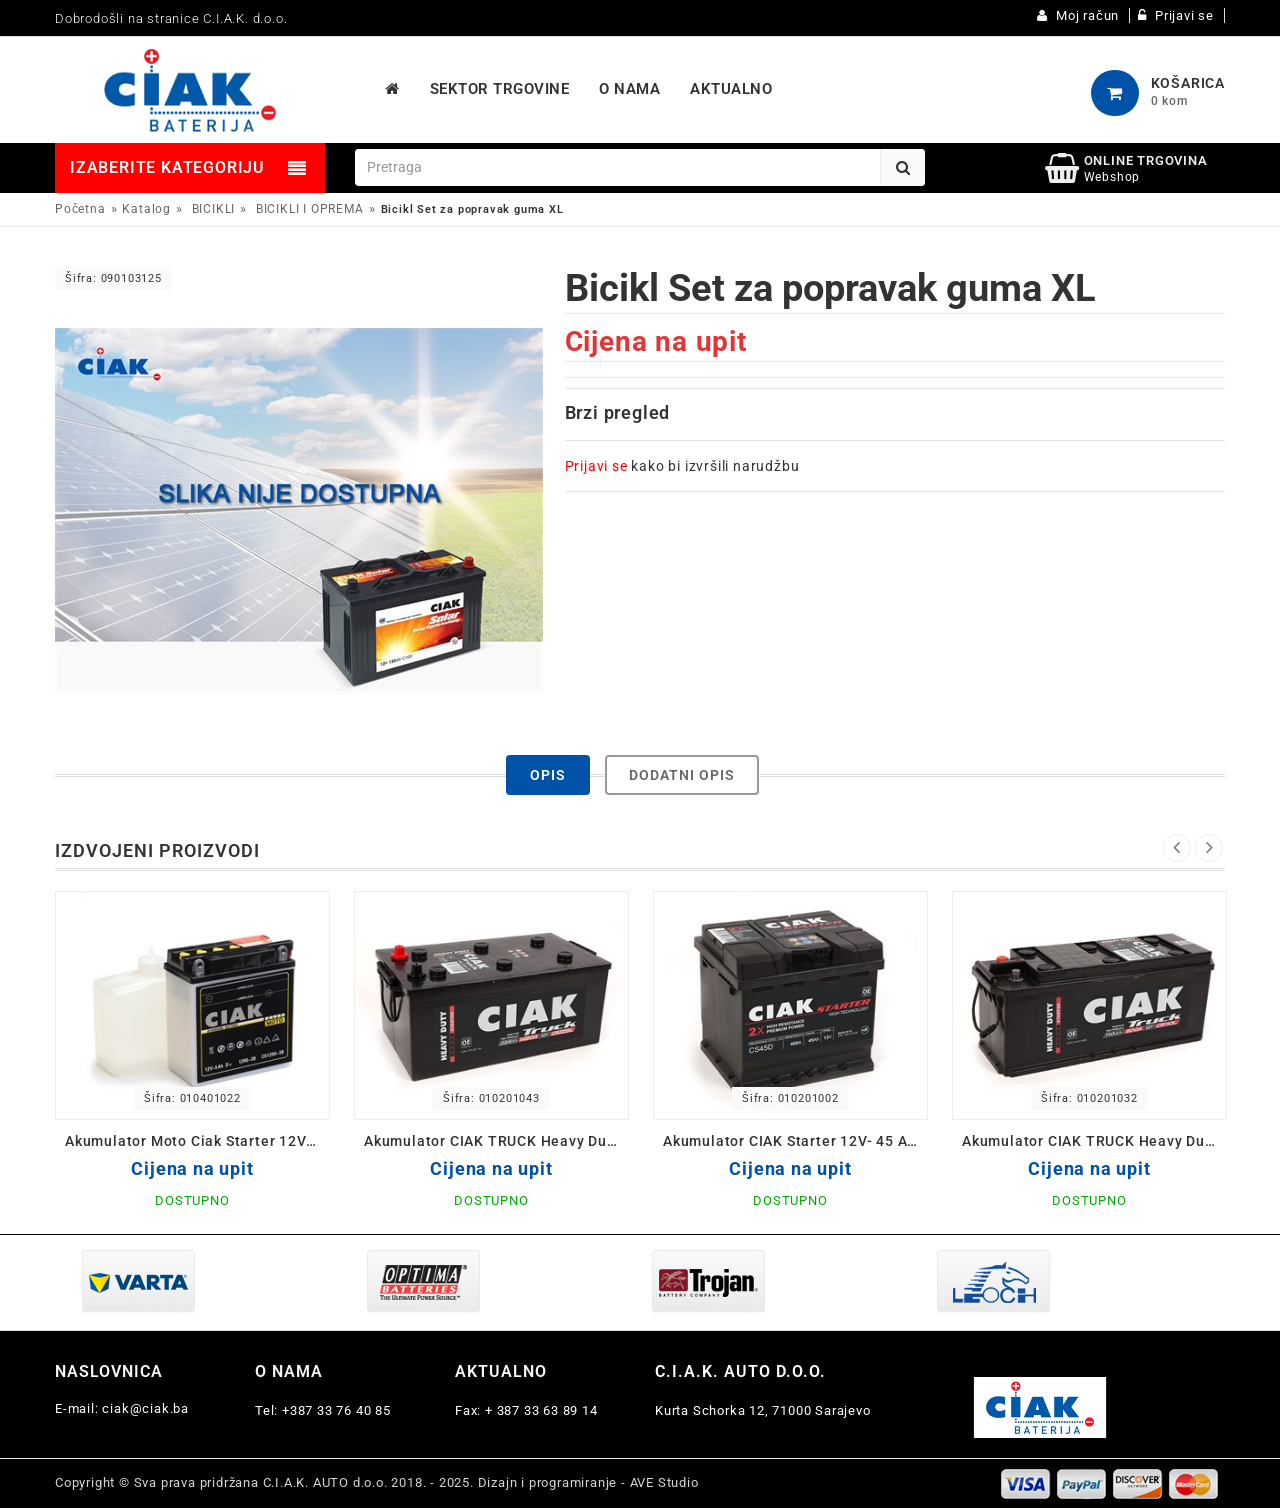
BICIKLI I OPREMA (310, 209)
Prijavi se (596, 466)
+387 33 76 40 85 (336, 1410)
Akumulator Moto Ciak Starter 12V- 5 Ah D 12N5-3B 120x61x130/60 (197, 1141)
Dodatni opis (682, 775)
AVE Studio (664, 1482)
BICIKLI (214, 209)
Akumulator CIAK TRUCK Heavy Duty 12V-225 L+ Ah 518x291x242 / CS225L (496, 1141)
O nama (289, 1371)
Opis (548, 775)
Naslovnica (109, 1371)
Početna (80, 209)
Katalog (146, 209)
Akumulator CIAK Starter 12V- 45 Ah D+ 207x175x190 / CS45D (795, 1141)
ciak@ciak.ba (145, 1408)
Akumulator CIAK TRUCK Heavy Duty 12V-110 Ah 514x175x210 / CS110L (1094, 1141)
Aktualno (501, 1371)
